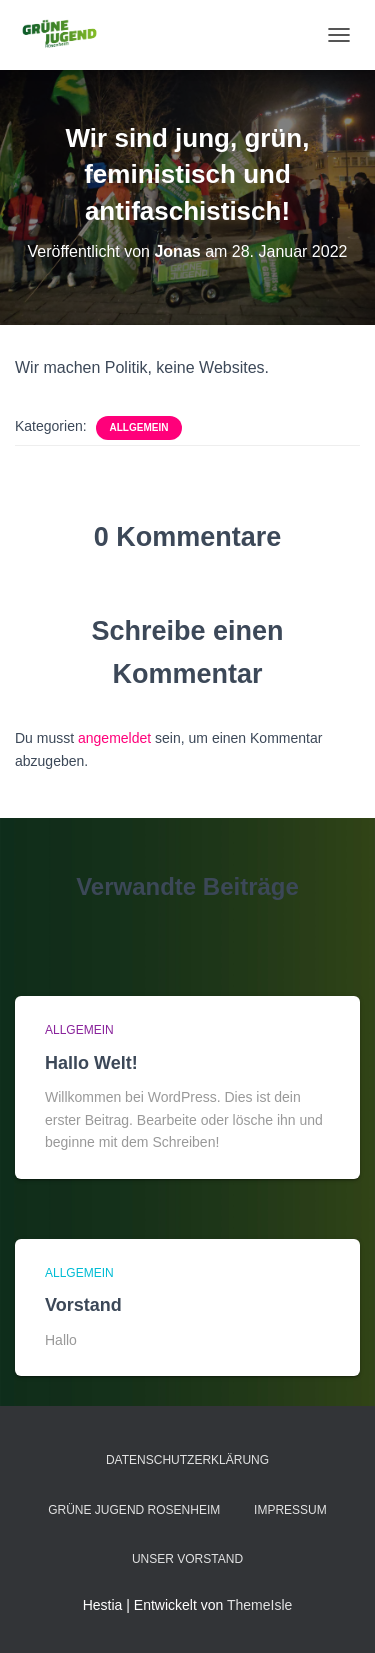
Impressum (290, 1510)
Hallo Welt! (91, 1063)
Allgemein (139, 427)
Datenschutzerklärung (187, 1460)
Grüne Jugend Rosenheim (134, 1510)
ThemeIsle (259, 1605)
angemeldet (114, 738)
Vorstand (83, 1305)
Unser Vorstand (187, 1559)
